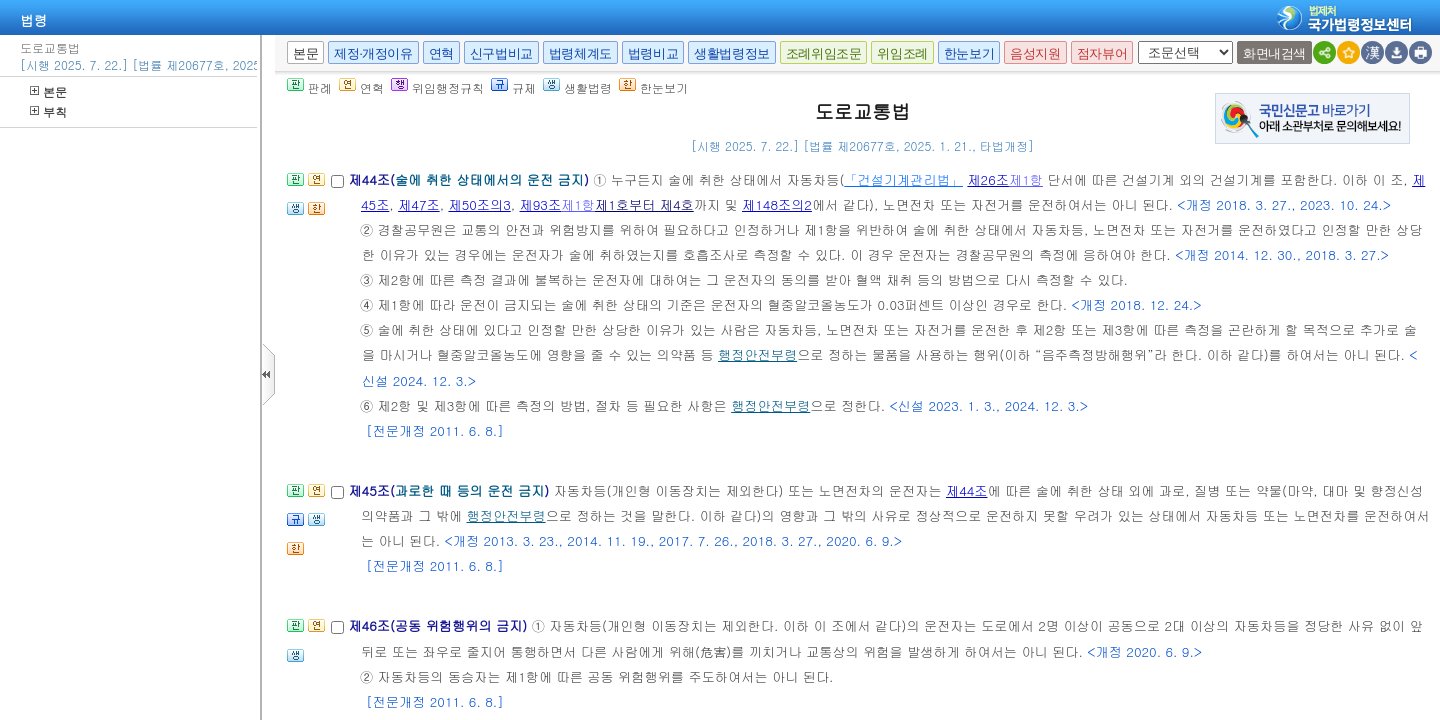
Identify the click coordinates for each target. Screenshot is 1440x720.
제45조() (450, 490)
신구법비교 (501, 53)
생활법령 (577, 87)
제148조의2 (777, 204)
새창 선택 (1144, 41)
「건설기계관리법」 (903, 179)
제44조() (470, 179)
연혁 (441, 53)
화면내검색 (1274, 53)
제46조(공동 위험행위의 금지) (439, 625)
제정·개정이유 (373, 53)
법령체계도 (580, 53)
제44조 (967, 490)
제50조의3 (479, 204)
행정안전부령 (757, 354)
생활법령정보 (732, 53)
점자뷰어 (1102, 53)
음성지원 (1035, 53)
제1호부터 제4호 (644, 204)
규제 (513, 87)
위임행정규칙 (437, 87)
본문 (48, 91)
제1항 (1026, 179)
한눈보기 (969, 53)
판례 (309, 87)
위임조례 (902, 53)
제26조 (988, 179)
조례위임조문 (824, 53)
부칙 (48, 111)
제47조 (419, 204)
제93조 (541, 204)
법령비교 (653, 53)
